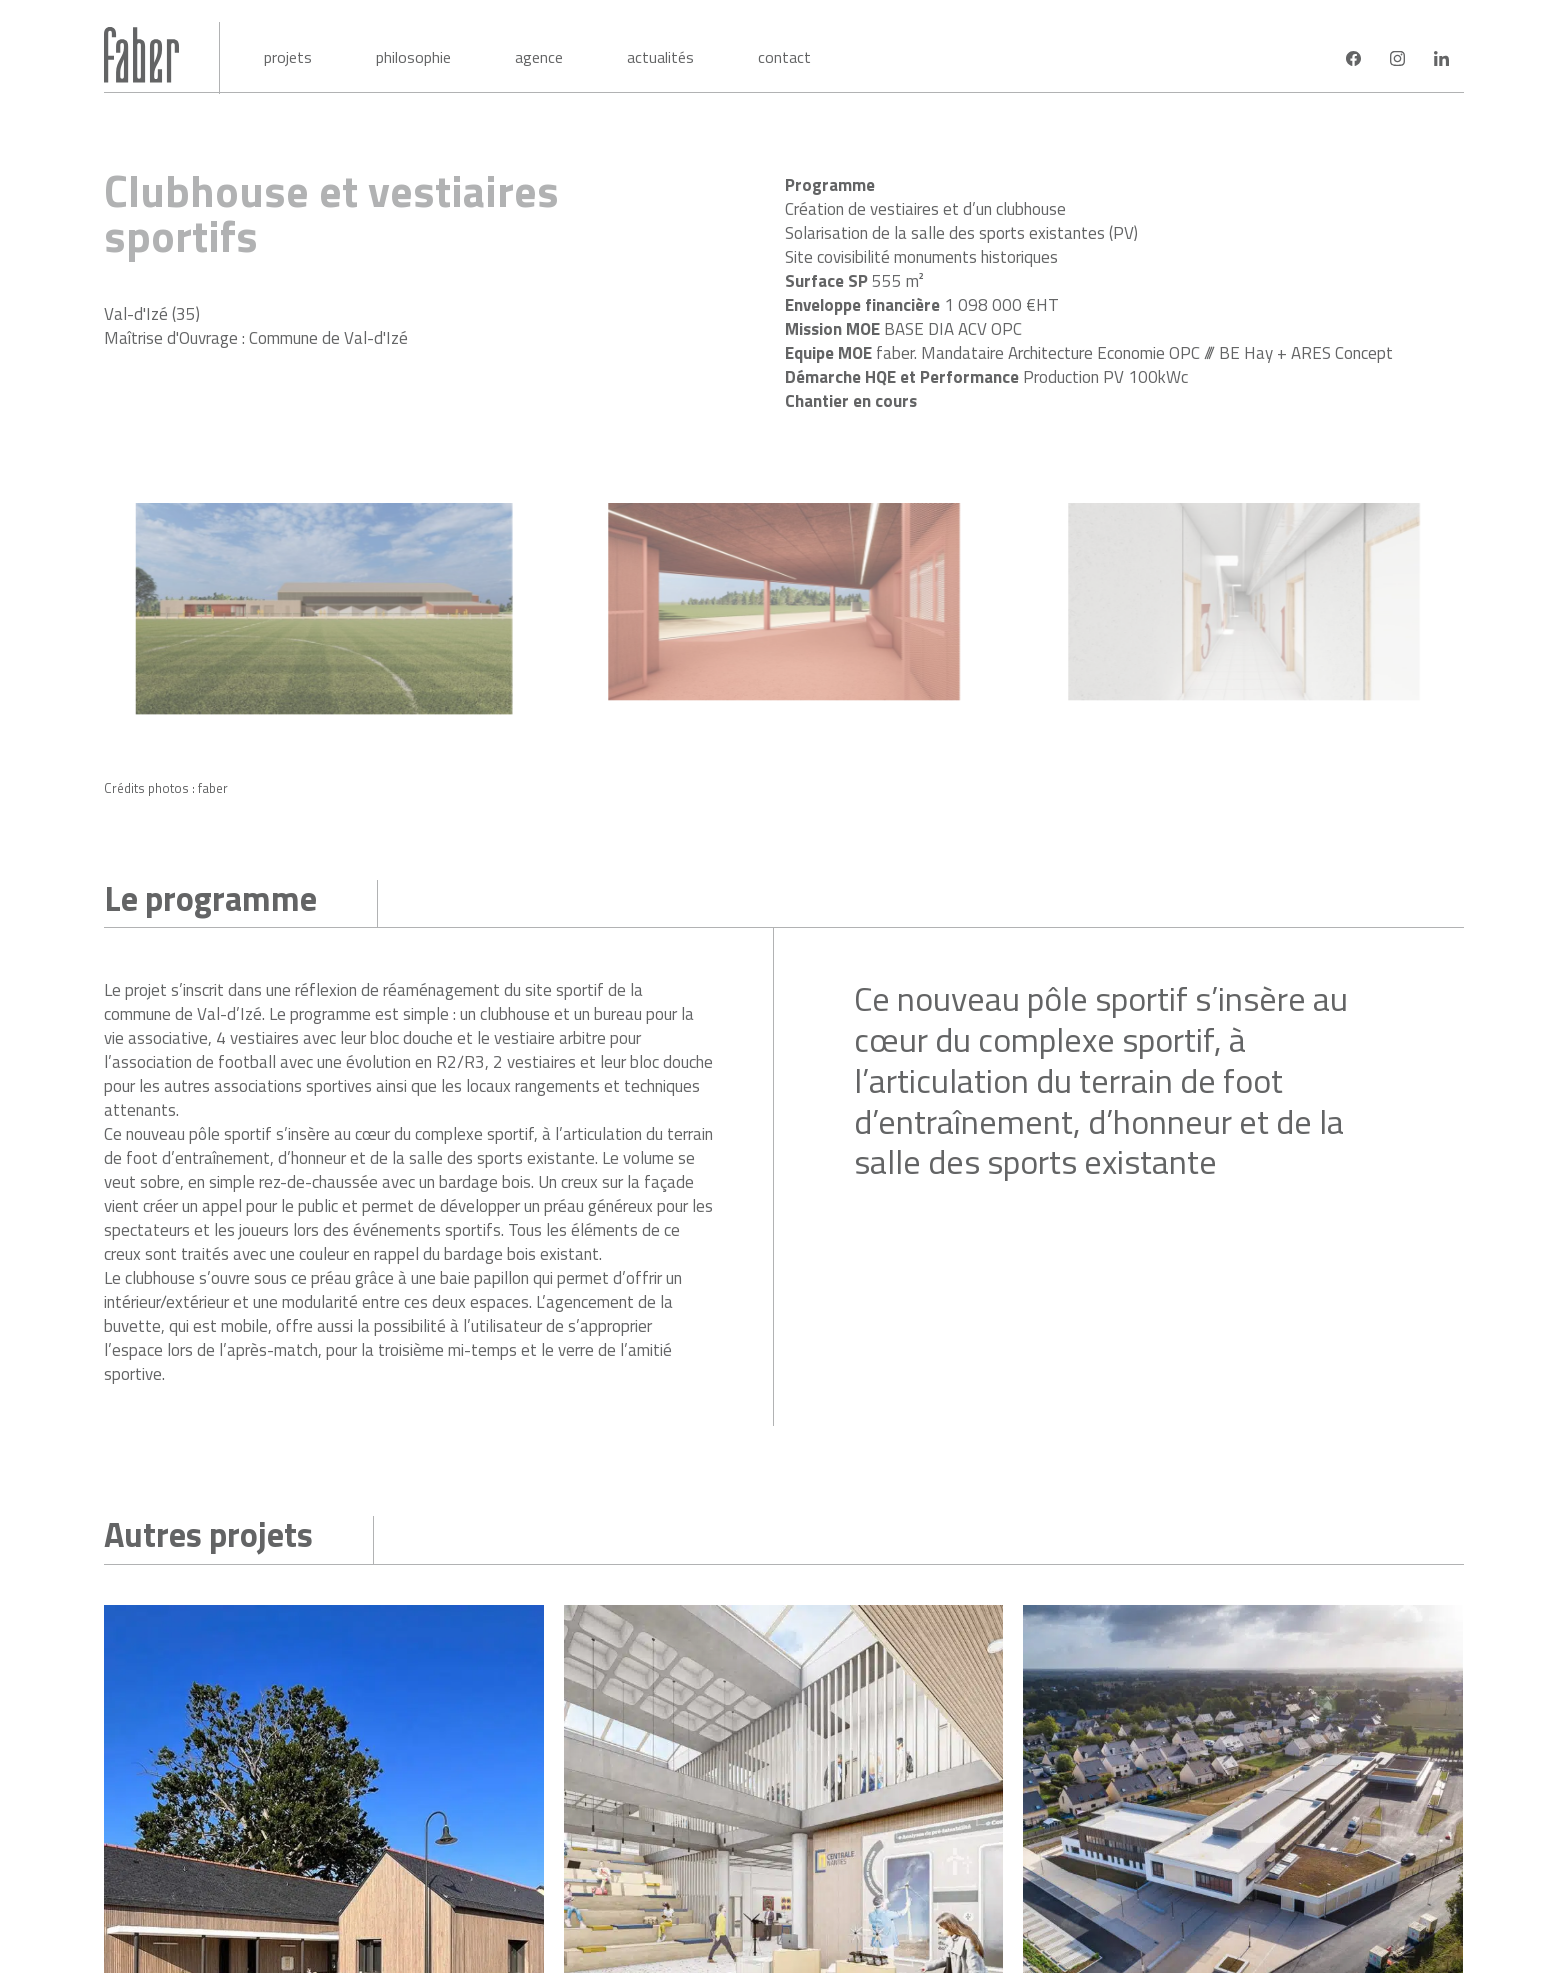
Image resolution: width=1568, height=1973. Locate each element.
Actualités (660, 57)
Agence (539, 57)
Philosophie (413, 57)
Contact (784, 57)
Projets (288, 57)
